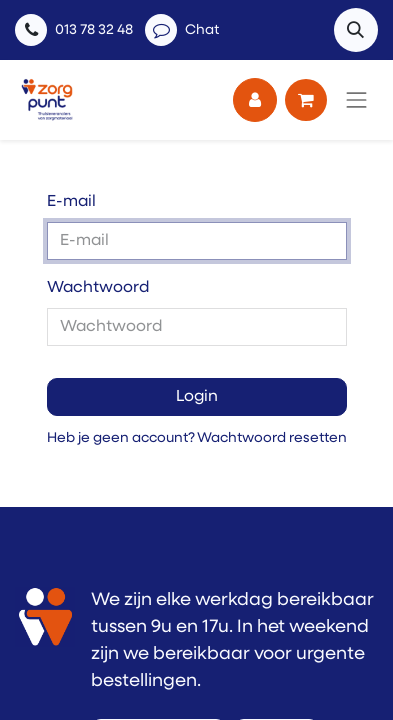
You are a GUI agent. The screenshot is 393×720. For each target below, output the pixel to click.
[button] (356, 30)
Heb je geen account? (121, 438)
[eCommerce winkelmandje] (306, 100)
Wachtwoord (98, 288)
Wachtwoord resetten (272, 438)
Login (197, 397)
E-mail (71, 202)
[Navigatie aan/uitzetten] (357, 100)
